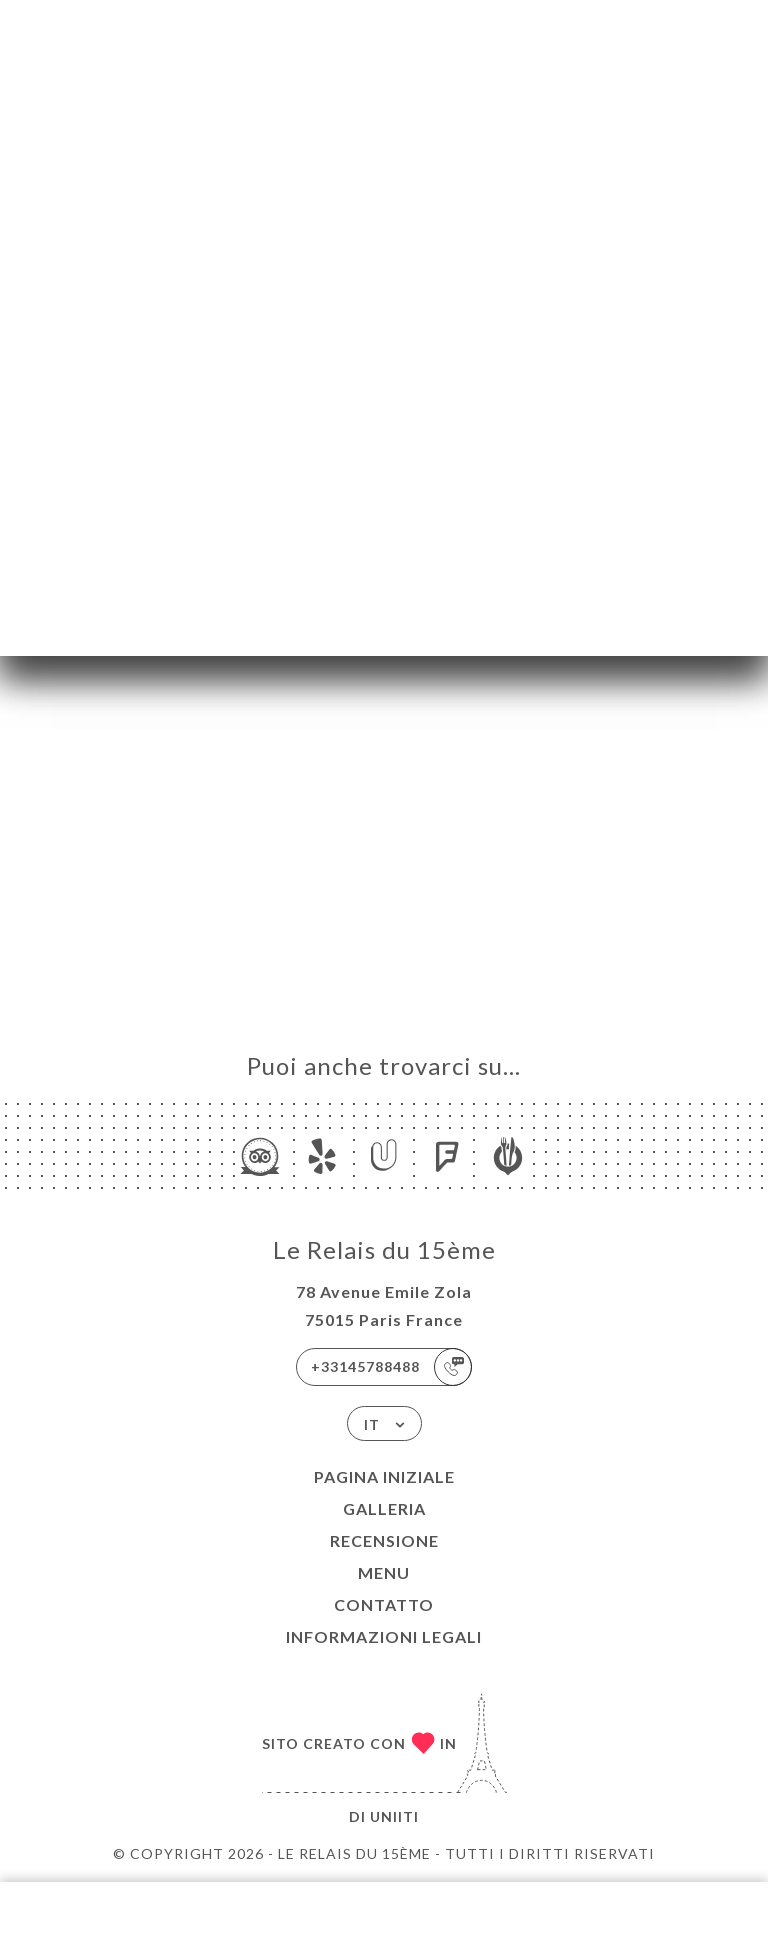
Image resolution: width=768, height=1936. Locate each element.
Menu (384, 1572)
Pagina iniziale (384, 1476)
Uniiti (394, 1816)
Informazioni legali (384, 1636)
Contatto (384, 1604)
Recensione (384, 1540)
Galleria (384, 1508)
